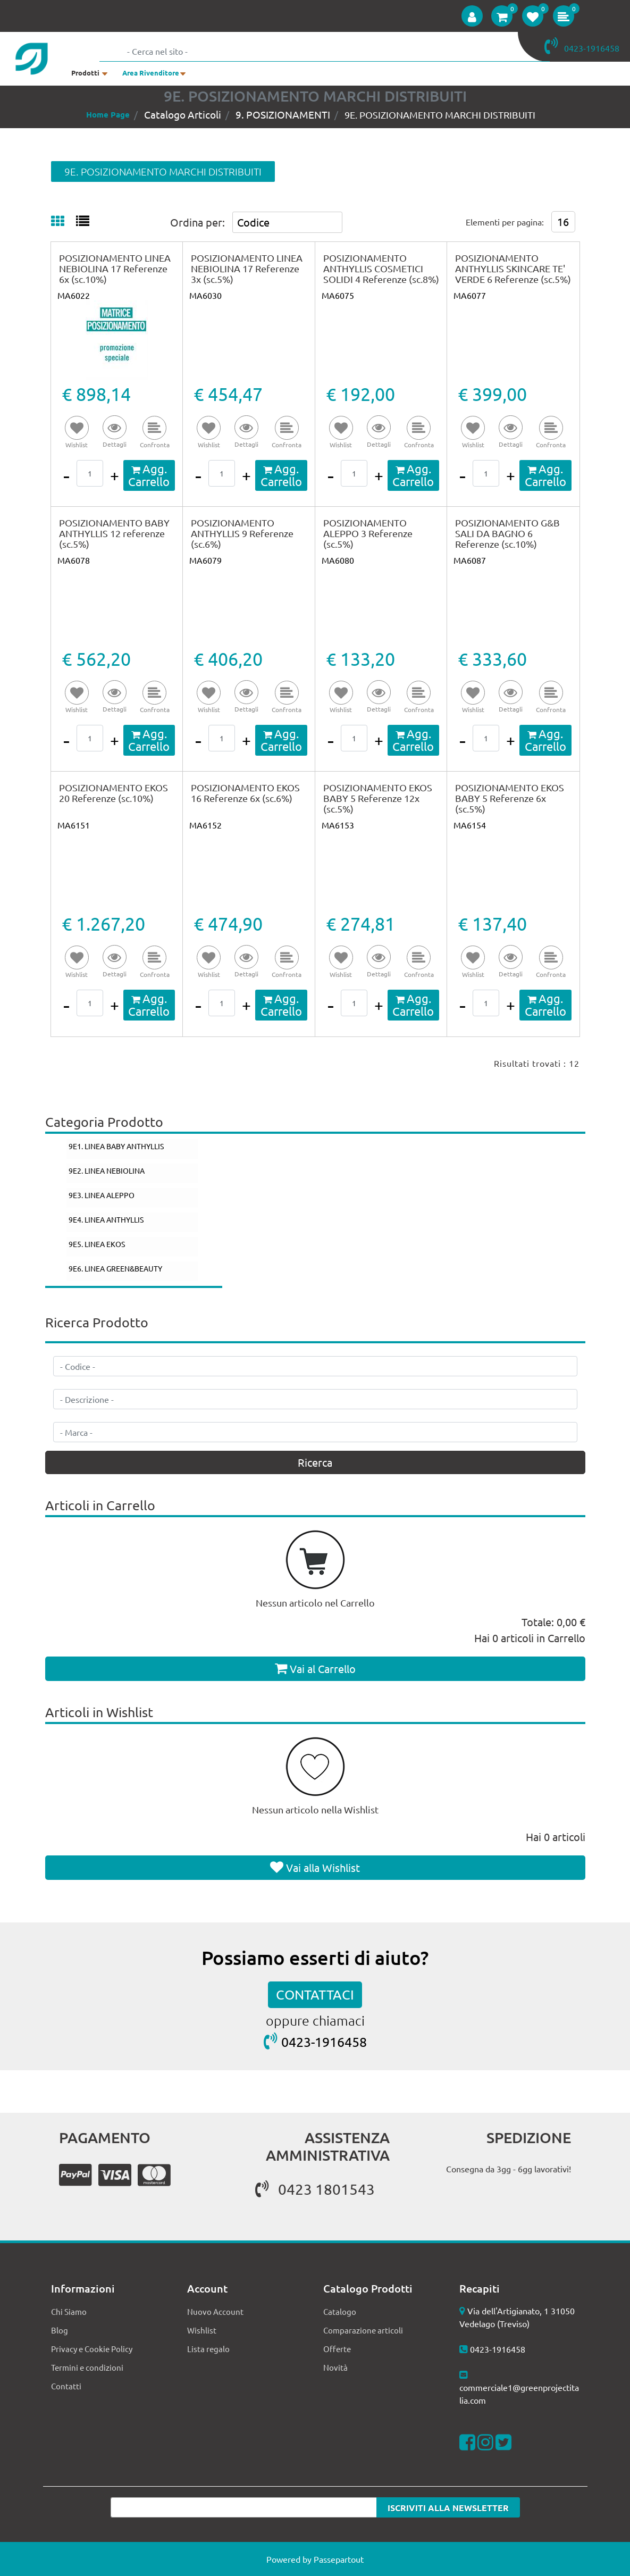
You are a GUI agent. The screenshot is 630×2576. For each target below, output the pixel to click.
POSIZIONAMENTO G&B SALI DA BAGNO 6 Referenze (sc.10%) (507, 533)
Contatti (66, 2386)
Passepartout (339, 2559)
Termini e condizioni (87, 2367)
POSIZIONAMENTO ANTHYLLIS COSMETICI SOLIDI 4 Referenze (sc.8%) (381, 268)
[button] (472, 16)
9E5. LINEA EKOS (97, 1244)
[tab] (63, 222)
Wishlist (201, 2330)
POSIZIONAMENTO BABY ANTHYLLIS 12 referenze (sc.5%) (114, 533)
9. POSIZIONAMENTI (283, 114)
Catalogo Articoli (182, 114)
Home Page (108, 114)
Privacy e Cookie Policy (91, 2349)
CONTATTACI (315, 1994)
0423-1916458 (324, 2042)
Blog (59, 2330)
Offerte (337, 2349)
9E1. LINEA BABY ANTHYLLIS (116, 1146)
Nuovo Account (215, 2311)
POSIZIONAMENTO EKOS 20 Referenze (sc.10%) (113, 793)
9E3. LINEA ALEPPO (102, 1195)
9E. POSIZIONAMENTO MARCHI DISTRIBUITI (440, 114)
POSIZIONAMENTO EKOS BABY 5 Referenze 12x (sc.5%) (377, 798)
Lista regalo (208, 2349)
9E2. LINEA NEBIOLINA (107, 1170)
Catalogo (339, 2311)
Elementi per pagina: (505, 221)
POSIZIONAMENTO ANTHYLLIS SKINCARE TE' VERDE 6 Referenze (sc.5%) (513, 268)
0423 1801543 (315, 2189)
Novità (335, 2367)
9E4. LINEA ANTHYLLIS (106, 1219)
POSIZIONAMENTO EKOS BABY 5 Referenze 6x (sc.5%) (509, 798)
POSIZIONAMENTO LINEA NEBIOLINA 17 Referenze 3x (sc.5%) (247, 268)
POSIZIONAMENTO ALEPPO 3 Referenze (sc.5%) (368, 533)
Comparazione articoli (363, 2330)
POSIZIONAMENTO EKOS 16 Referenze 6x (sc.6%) (245, 793)
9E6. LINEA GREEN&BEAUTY (115, 1268)
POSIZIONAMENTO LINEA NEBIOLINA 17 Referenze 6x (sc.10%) (115, 268)
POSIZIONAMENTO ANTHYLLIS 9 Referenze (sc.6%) (242, 533)
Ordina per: (197, 222)
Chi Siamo (69, 2311)
